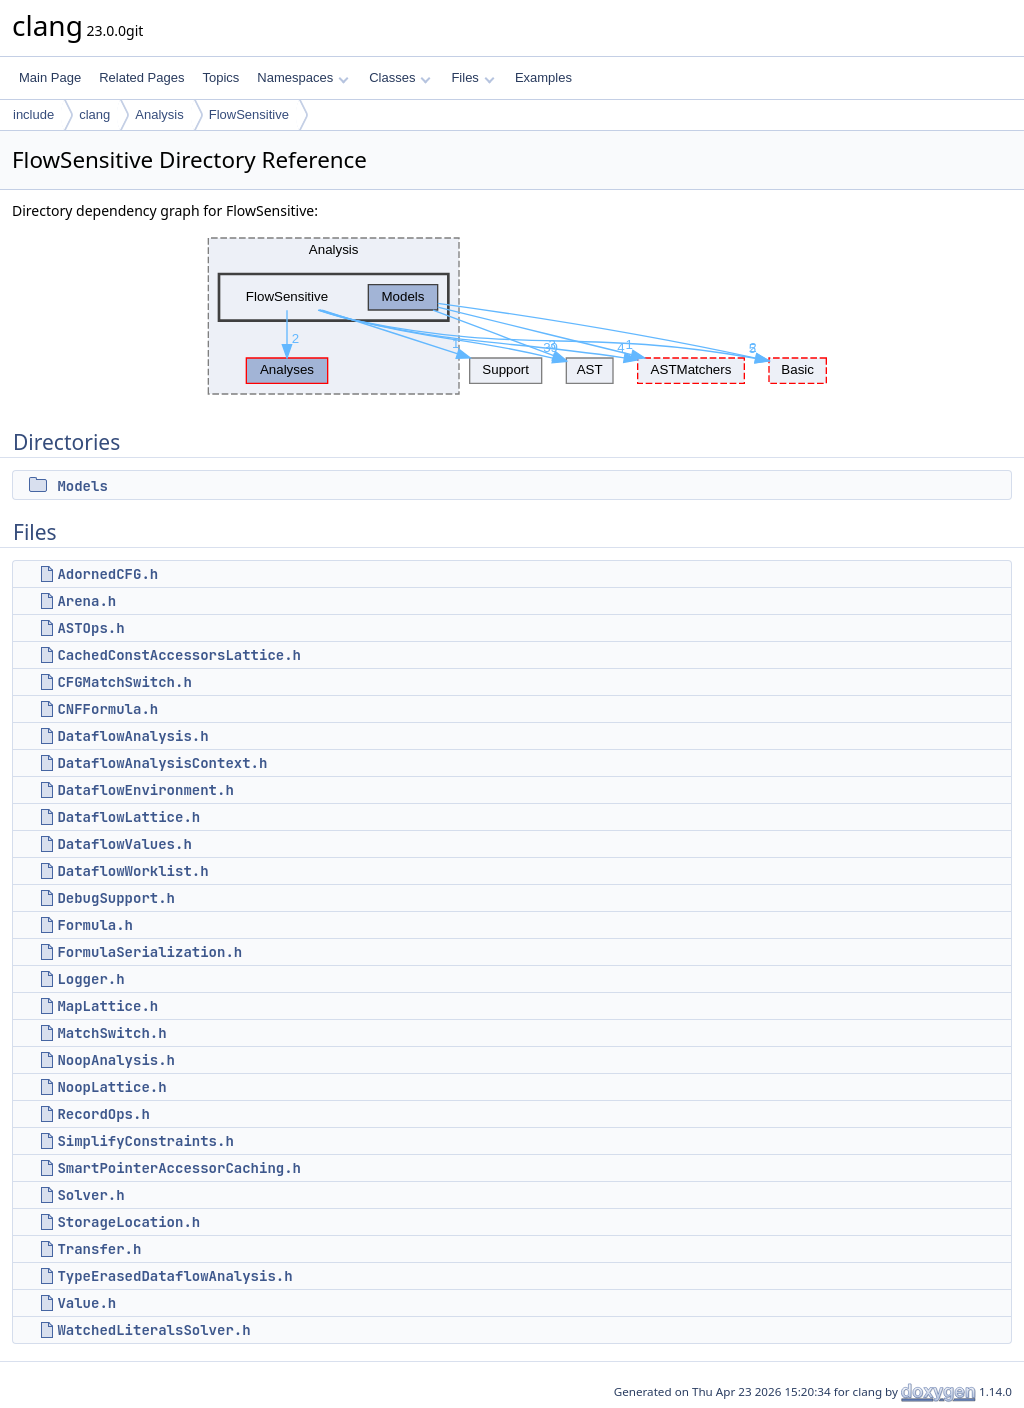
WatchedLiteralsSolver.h (153, 1330)
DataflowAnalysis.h (132, 736)
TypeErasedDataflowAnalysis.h (174, 1276)
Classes (400, 77)
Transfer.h (99, 1249)
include (33, 114)
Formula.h (95, 925)
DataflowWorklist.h (132, 871)
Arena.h (86, 601)
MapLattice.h (107, 1006)
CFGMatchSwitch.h (124, 682)
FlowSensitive (249, 114)
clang (94, 114)
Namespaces (302, 77)
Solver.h (90, 1195)
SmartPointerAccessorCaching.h (179, 1168)
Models (82, 486)
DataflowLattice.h (128, 817)
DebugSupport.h (116, 898)
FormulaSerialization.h (149, 952)
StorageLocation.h (128, 1222)
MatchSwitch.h (111, 1033)
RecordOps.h (103, 1114)
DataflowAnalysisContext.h (162, 763)
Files (472, 77)
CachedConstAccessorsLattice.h (179, 655)
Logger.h (90, 979)
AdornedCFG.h (107, 574)
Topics (220, 77)
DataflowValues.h (124, 844)
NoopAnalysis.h (116, 1060)
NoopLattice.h (111, 1087)
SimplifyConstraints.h (145, 1141)
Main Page (50, 77)
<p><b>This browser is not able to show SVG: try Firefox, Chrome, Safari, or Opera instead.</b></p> (512, 316)
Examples (543, 77)
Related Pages (141, 77)
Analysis (159, 114)
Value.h (86, 1303)
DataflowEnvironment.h (145, 790)
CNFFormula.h (107, 709)
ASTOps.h (90, 628)
